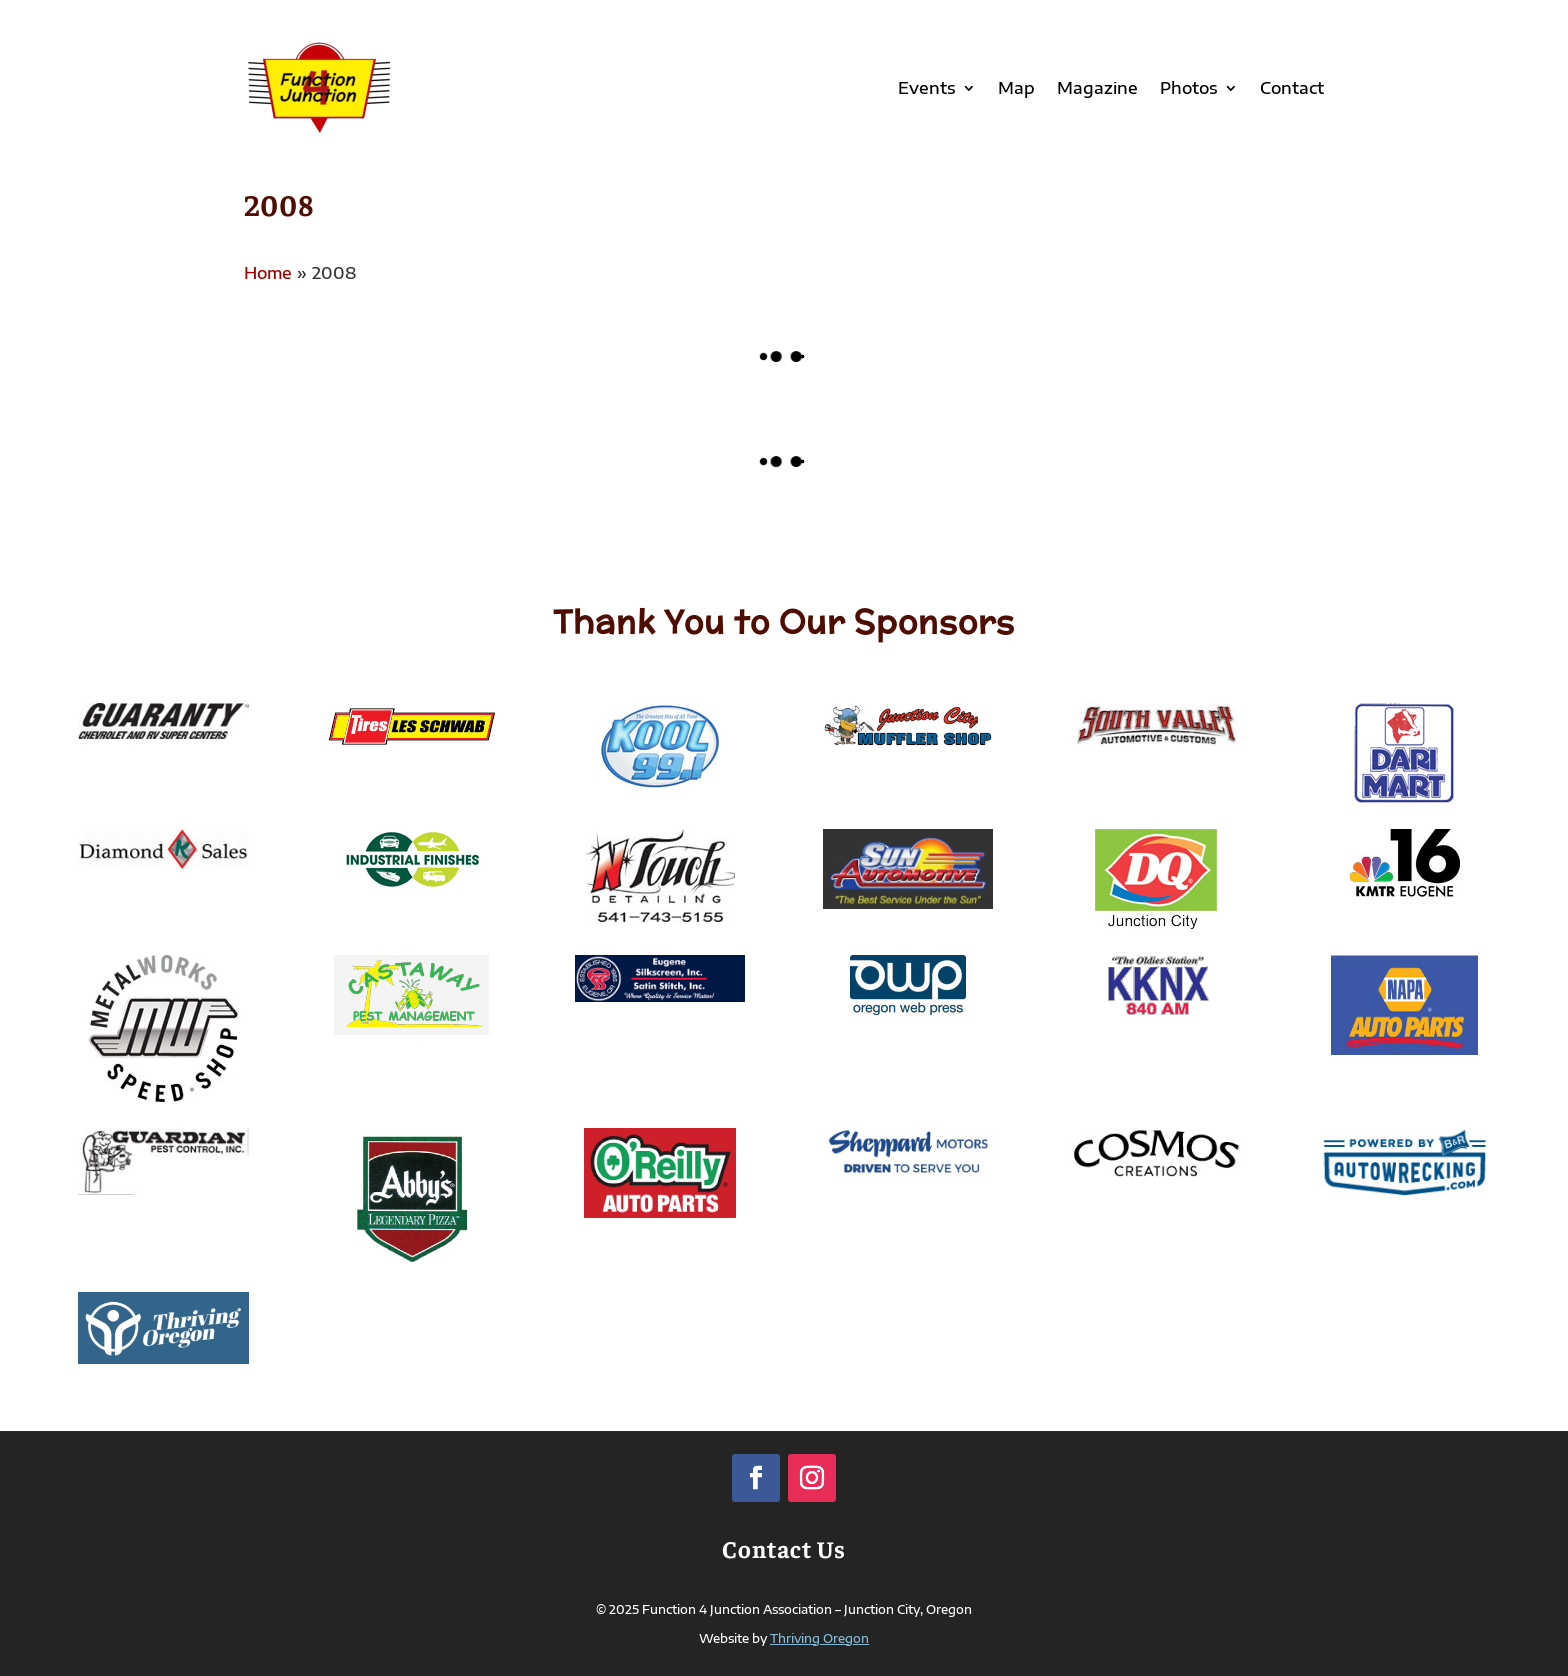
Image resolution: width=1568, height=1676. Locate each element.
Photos (1189, 88)
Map (1016, 88)
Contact (1292, 88)
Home (268, 273)
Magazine (1097, 88)
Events (927, 88)
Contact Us (784, 1548)
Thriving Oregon (819, 1638)
